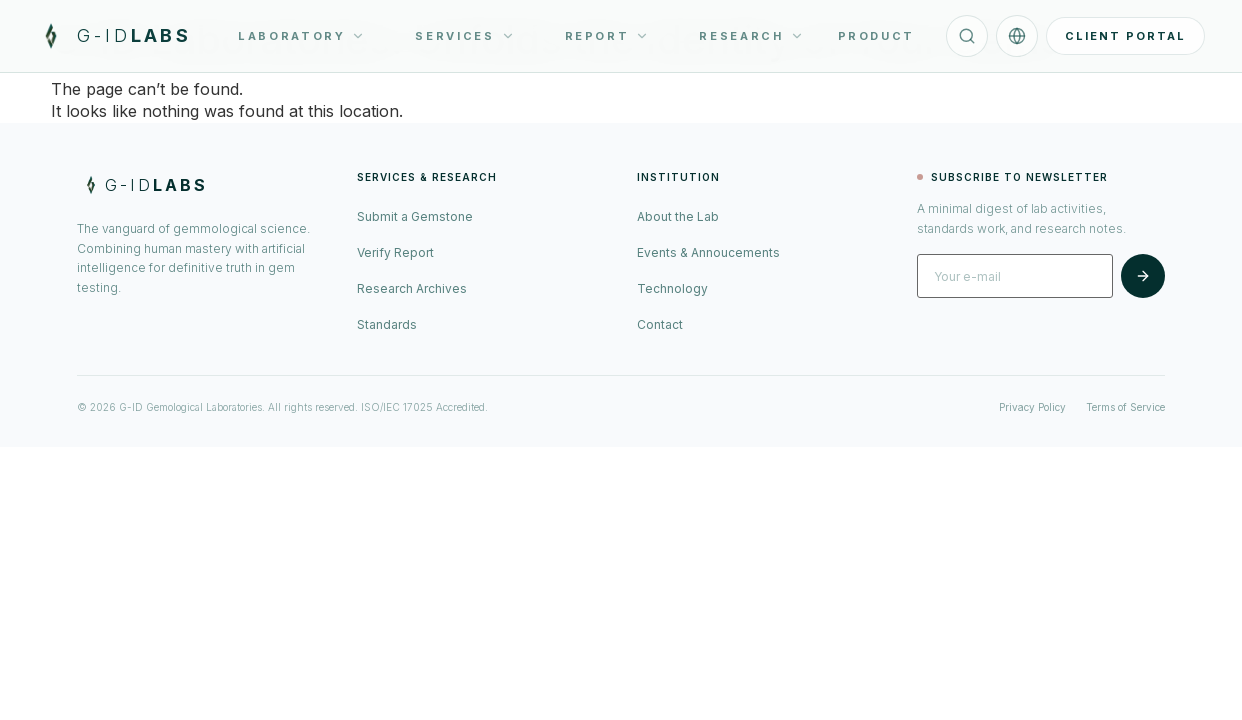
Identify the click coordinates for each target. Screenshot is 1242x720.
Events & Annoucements (708, 252)
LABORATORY (301, 36)
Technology (672, 288)
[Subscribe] (1143, 276)
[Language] (1017, 36)
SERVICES (464, 36)
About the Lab (678, 216)
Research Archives (412, 288)
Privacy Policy (1032, 407)
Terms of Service (1125, 407)
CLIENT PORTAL (1125, 36)
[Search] (967, 36)
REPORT (607, 36)
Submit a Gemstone (415, 216)
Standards (387, 324)
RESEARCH (751, 36)
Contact (660, 324)
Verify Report (395, 252)
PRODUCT (876, 36)
